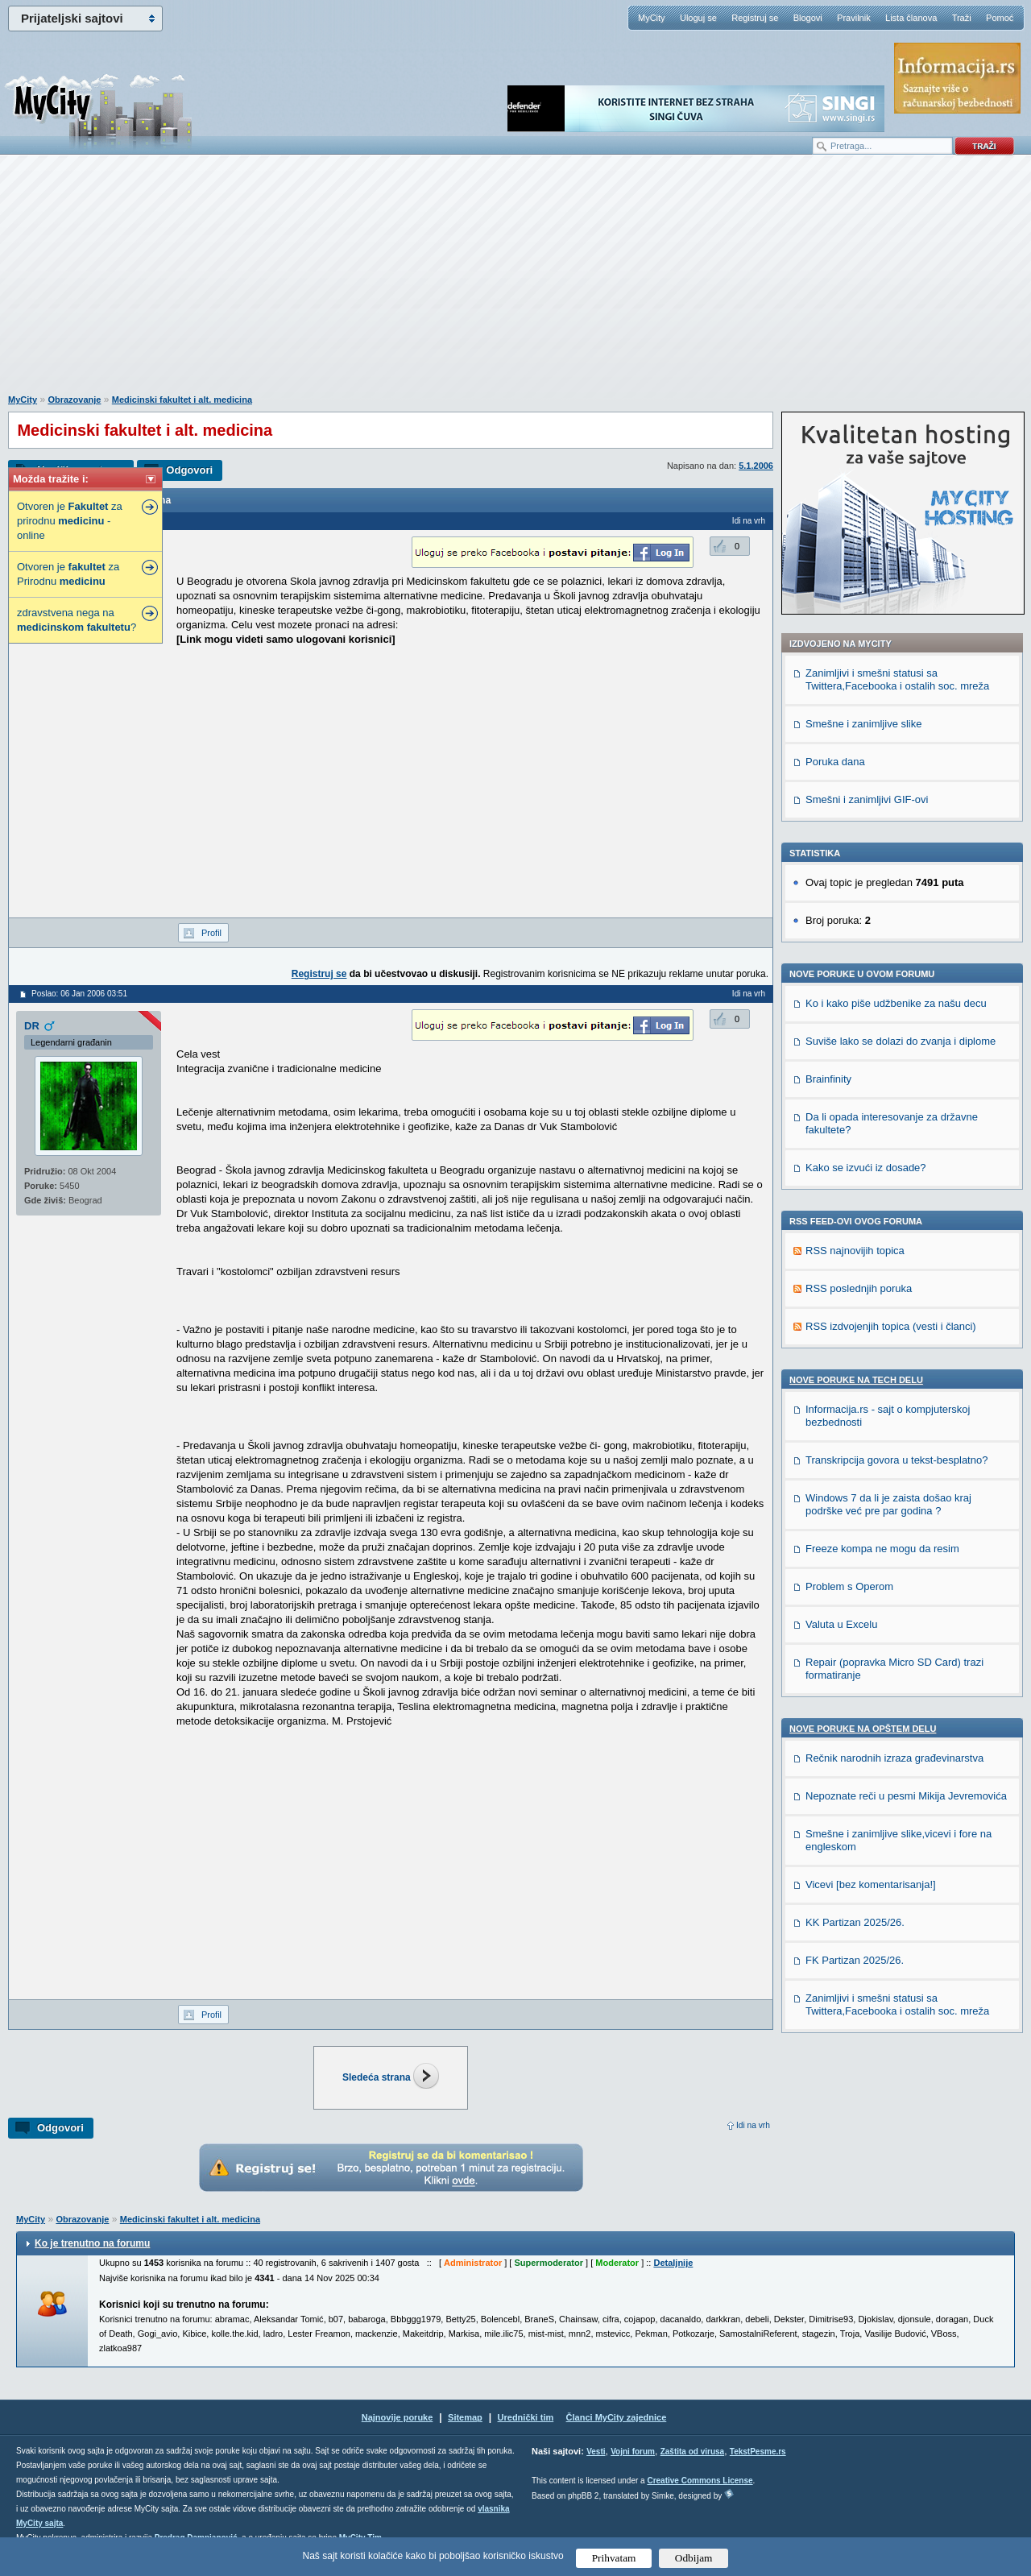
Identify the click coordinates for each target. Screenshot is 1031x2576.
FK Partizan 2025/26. (854, 1960)
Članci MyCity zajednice (616, 2417)
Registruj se (754, 18)
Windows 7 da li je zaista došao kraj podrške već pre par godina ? (888, 1504)
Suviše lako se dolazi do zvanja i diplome (900, 1041)
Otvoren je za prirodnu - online (69, 520)
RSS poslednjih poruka (858, 1288)
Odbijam (694, 2558)
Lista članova (911, 18)
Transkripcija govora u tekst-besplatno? (896, 1460)
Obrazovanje (74, 399)
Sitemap (465, 2417)
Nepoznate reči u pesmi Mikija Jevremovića (906, 1796)
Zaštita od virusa (692, 2451)
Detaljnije (673, 2262)
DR (31, 1026)
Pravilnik (854, 18)
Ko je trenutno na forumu (92, 2243)
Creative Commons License (699, 2480)
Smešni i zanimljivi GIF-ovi (866, 799)
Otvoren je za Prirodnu (68, 574)
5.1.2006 (756, 465)
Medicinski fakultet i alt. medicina (182, 399)
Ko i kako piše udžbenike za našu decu (896, 1003)
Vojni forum (633, 2451)
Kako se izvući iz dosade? (865, 1168)
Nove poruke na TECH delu (856, 1380)
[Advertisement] (515, 282)
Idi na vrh (753, 2125)
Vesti (595, 2451)
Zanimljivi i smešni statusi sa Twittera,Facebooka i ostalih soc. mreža (897, 679)
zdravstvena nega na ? (76, 620)
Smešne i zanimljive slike (863, 724)
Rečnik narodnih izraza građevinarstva (894, 1758)
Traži (961, 18)
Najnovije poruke (397, 2417)
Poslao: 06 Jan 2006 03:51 (79, 993)
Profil (211, 933)
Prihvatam (614, 2558)
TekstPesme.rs (758, 2451)
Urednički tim (526, 2417)
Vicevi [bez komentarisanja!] (870, 1884)
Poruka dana (835, 762)
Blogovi (807, 18)
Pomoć (999, 18)
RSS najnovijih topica (855, 1251)
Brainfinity (828, 1079)
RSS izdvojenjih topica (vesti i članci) (890, 1326)
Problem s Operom (849, 1586)
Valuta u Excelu (841, 1624)
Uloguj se (698, 18)
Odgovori (189, 470)
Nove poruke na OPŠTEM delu (862, 1728)
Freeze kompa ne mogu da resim (882, 1549)
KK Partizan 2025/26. (855, 1922)
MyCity (651, 18)
